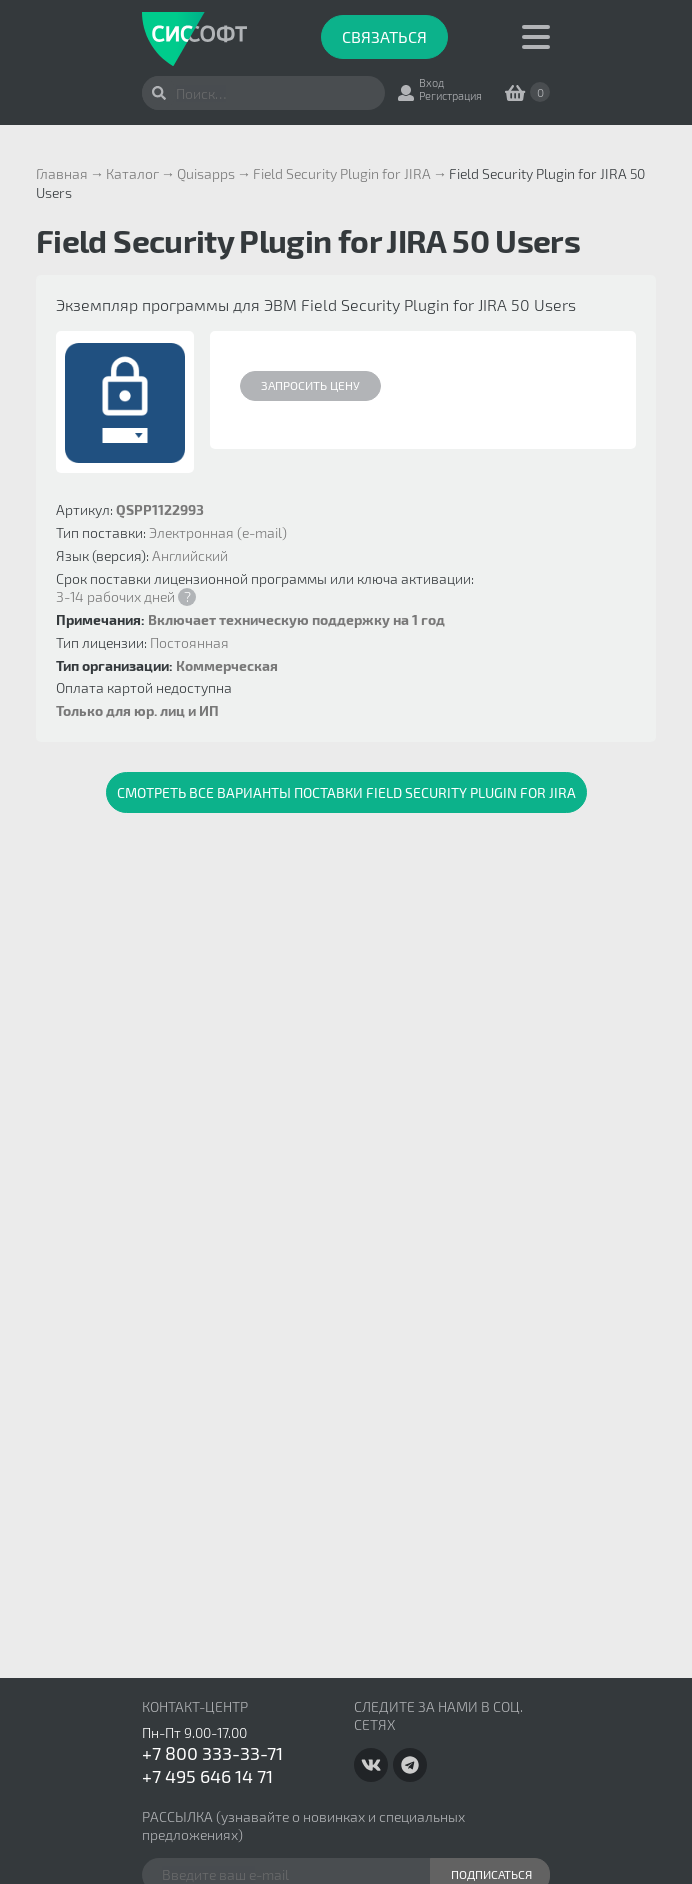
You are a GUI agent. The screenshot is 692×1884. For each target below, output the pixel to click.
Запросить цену (310, 385)
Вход (431, 82)
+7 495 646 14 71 (207, 1776)
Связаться (384, 36)
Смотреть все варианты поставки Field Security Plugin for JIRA (346, 792)
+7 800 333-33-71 (212, 1753)
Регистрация (450, 95)
